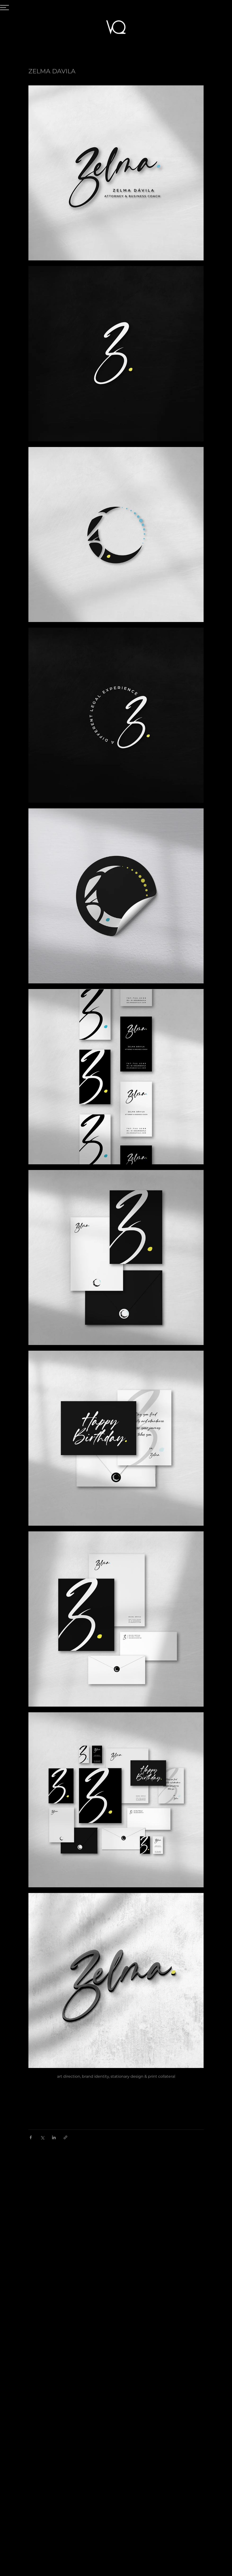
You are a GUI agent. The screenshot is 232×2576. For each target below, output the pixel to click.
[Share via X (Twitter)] (42, 2137)
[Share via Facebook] (30, 2137)
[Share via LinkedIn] (54, 2137)
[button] (4, 7)
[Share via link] (65, 2137)
